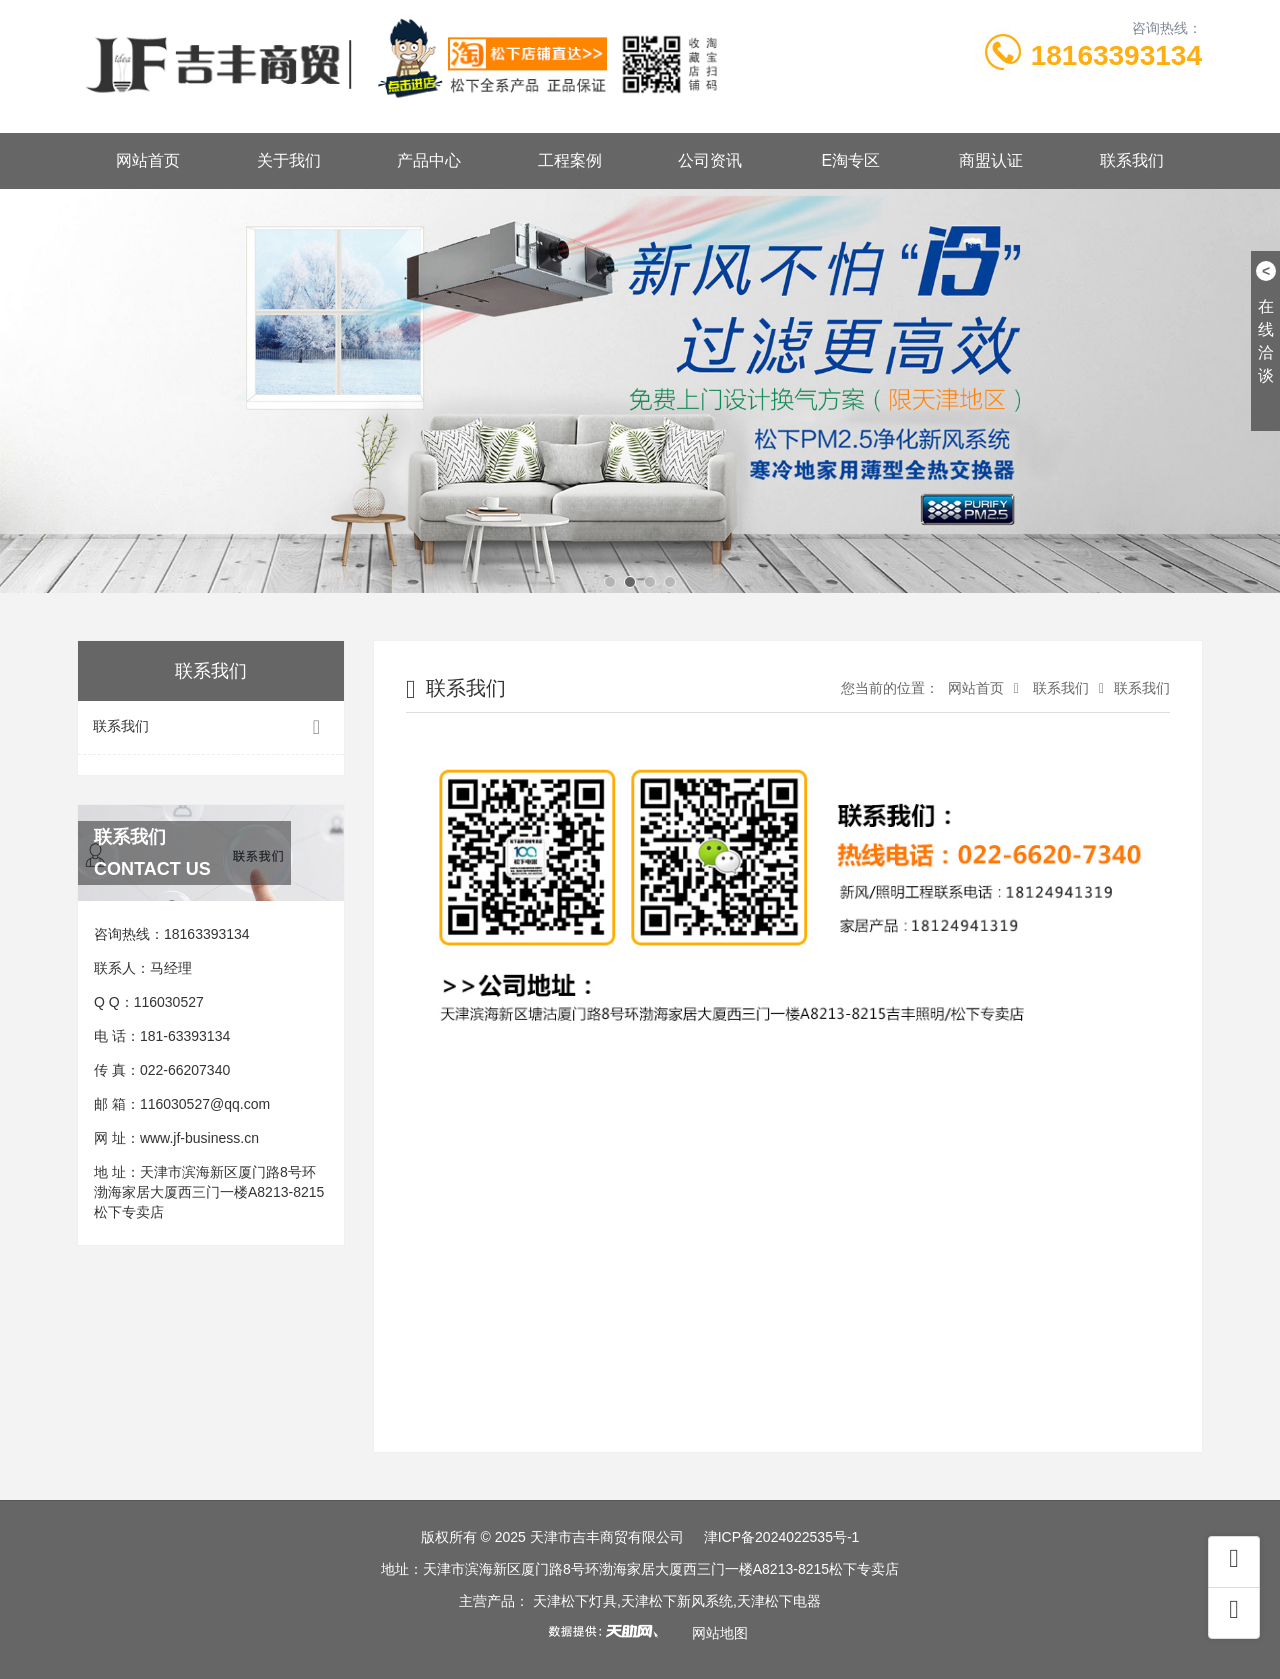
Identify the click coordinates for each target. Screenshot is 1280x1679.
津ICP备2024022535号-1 (782, 1537)
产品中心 (429, 160)
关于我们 (289, 160)
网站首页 (148, 160)
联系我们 (1132, 160)
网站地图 (720, 1633)
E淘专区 (850, 160)
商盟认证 (991, 160)
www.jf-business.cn (199, 1138)
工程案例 (570, 160)
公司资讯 (710, 160)
